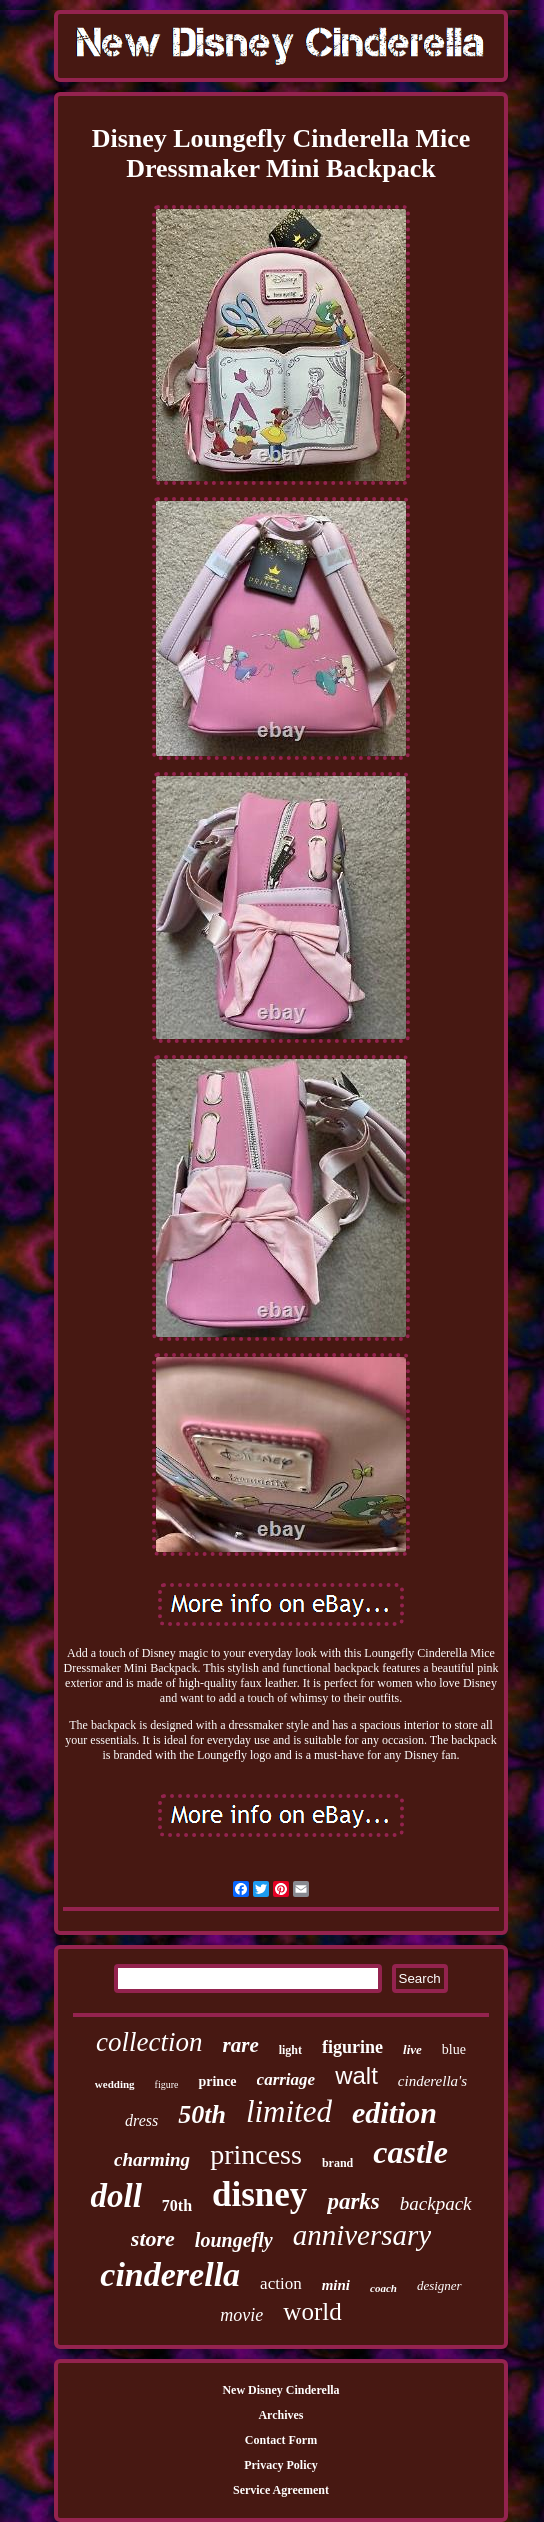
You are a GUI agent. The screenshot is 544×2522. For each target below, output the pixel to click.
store (153, 2238)
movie (241, 2315)
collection (149, 2042)
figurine (352, 2047)
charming (152, 2159)
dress (141, 2120)
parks (353, 2201)
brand (337, 2163)
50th (202, 2114)
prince (217, 2081)
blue (454, 2049)
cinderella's (432, 2081)
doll (115, 2196)
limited (289, 2111)
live (412, 2049)
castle (410, 2152)
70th (177, 2205)
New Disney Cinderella (280, 2390)
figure (167, 2084)
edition (394, 2112)
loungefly (234, 2240)
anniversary (362, 2235)
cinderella (170, 2274)
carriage (286, 2079)
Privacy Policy (281, 2465)
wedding (115, 2084)
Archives (280, 2415)
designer (439, 2285)
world (312, 2311)
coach (383, 2288)
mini (336, 2285)
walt (356, 2075)
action (281, 2283)
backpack (436, 2203)
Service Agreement (281, 2490)
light (290, 2050)
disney (259, 2194)
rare (241, 2045)
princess (256, 2154)
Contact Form (281, 2440)
